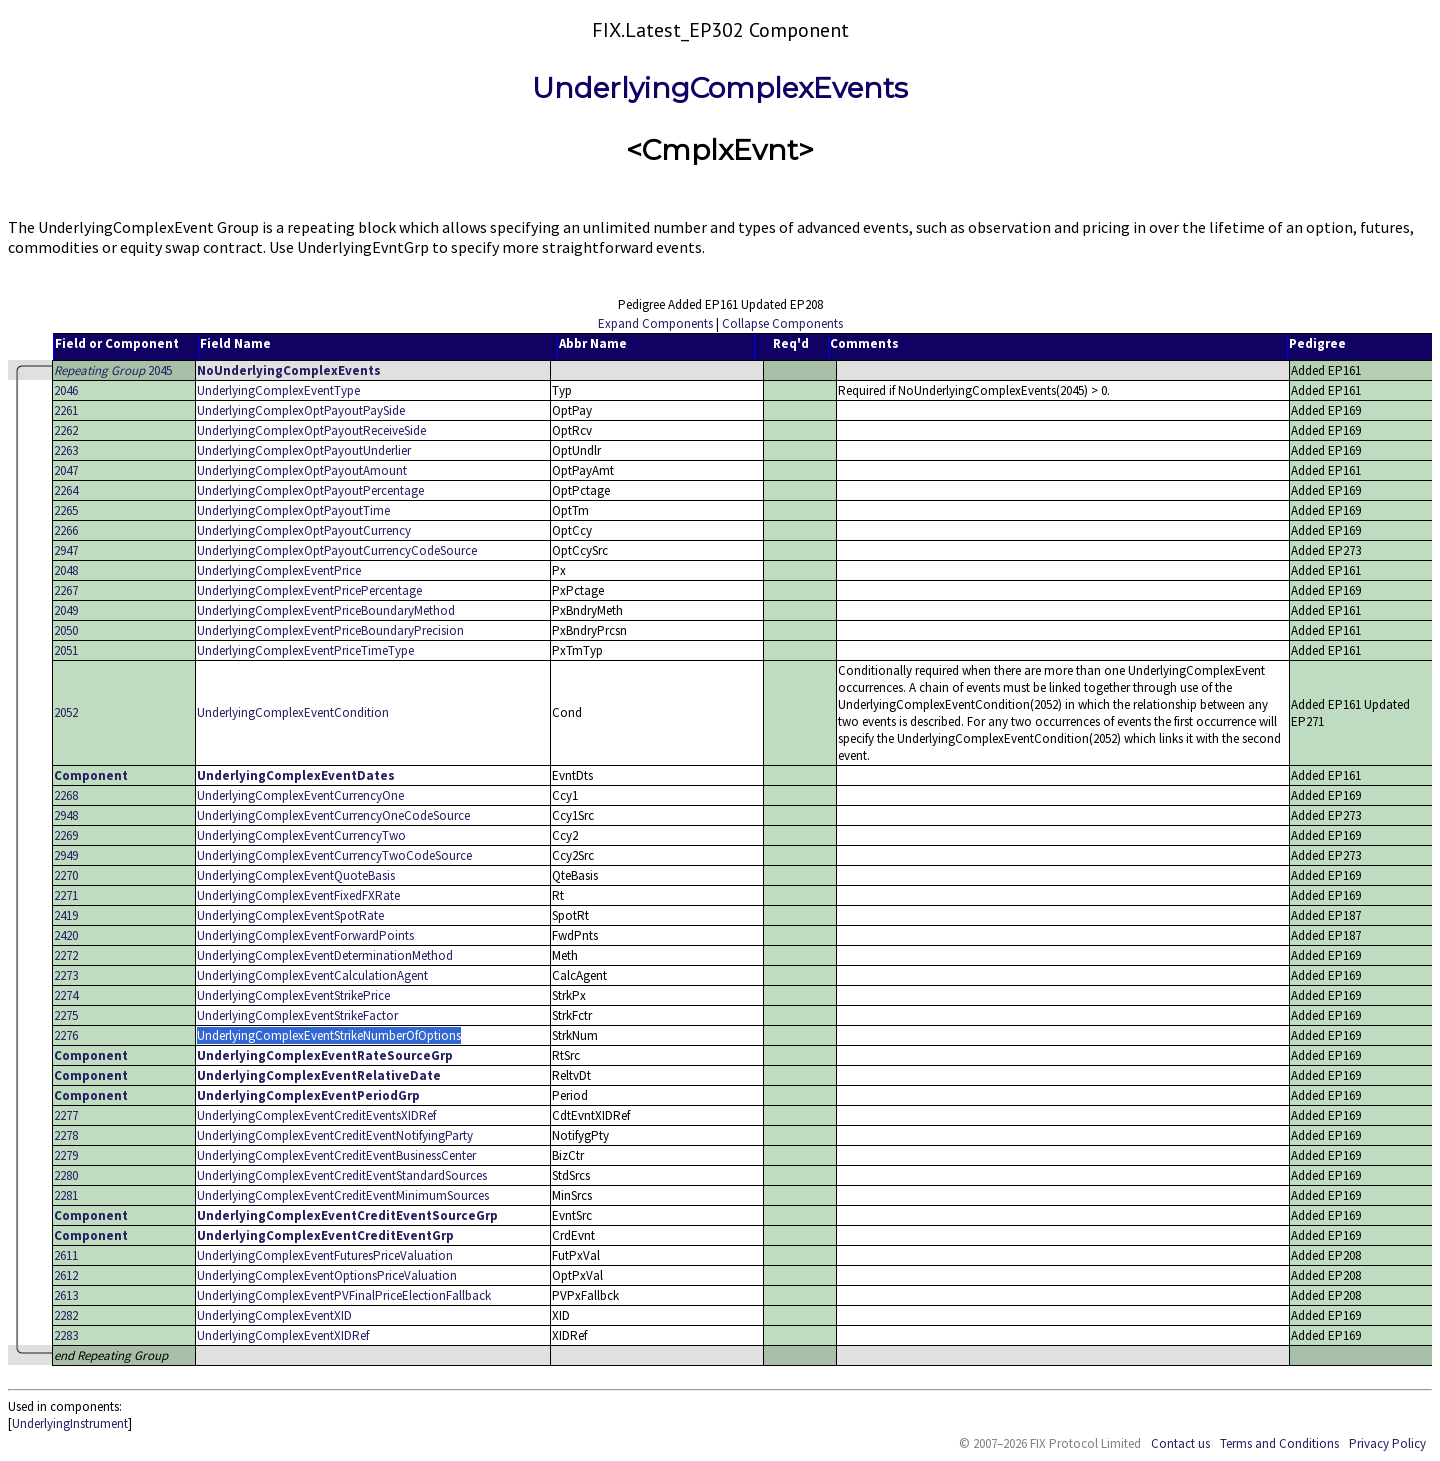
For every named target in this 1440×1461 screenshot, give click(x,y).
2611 (66, 1255)
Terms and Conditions (1279, 1443)
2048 (66, 570)
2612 (66, 1275)
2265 (66, 510)
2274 (66, 995)
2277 (66, 1115)
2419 (66, 915)
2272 (66, 955)
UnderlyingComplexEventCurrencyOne (300, 795)
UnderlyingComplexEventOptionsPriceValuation (327, 1275)
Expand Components (655, 323)
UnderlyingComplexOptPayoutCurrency (304, 530)
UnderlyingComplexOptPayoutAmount (302, 470)
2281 (66, 1195)
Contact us (1180, 1443)
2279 (66, 1155)
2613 (66, 1295)
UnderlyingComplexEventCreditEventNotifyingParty (335, 1135)
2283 (66, 1335)
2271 (66, 895)
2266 (66, 530)
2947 (66, 550)
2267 (66, 590)
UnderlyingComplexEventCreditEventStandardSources (342, 1175)
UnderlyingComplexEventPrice (279, 570)
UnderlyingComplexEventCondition (293, 712)
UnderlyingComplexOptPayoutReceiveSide (311, 430)
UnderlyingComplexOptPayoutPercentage (310, 490)
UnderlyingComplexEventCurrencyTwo (301, 835)
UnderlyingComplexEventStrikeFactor (297, 1015)
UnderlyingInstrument (70, 1423)
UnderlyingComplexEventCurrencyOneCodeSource (333, 815)
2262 (66, 430)
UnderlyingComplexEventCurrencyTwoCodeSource (334, 855)
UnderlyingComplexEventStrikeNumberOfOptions (329, 1035)
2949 (66, 855)
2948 (66, 815)
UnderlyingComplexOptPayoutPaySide (301, 410)
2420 (66, 935)
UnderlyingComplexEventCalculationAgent (312, 975)
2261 (66, 410)
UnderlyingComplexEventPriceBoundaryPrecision (330, 630)
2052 (66, 712)
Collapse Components (782, 323)
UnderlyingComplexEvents (720, 88)
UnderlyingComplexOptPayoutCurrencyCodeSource (337, 550)
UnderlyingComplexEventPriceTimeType (305, 650)
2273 (66, 975)
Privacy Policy (1387, 1443)
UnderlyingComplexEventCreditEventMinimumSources (343, 1195)
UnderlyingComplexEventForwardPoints (305, 935)
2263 (66, 450)
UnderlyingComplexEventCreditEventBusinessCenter (336, 1155)
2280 (66, 1175)
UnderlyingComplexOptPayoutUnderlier (304, 450)
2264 (66, 490)
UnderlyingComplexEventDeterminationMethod (325, 955)
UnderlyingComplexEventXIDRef (283, 1335)
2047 (66, 470)
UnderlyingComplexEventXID (274, 1315)
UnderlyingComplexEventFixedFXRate (298, 895)
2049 (66, 610)
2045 (113, 370)
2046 (66, 390)
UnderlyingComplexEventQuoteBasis (296, 875)
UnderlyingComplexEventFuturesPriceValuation (325, 1255)
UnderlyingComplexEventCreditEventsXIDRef (316, 1115)
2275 (66, 1015)
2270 (66, 875)
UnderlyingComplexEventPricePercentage (309, 590)
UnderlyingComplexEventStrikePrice (293, 995)
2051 (66, 650)
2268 (66, 795)
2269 (66, 835)
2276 (66, 1035)
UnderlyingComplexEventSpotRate (290, 915)
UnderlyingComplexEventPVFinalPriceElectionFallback (344, 1295)
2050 (66, 630)
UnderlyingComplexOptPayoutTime (293, 510)
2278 (66, 1135)
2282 (66, 1315)
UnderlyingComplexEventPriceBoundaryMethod (326, 610)
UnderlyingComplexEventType (278, 390)
